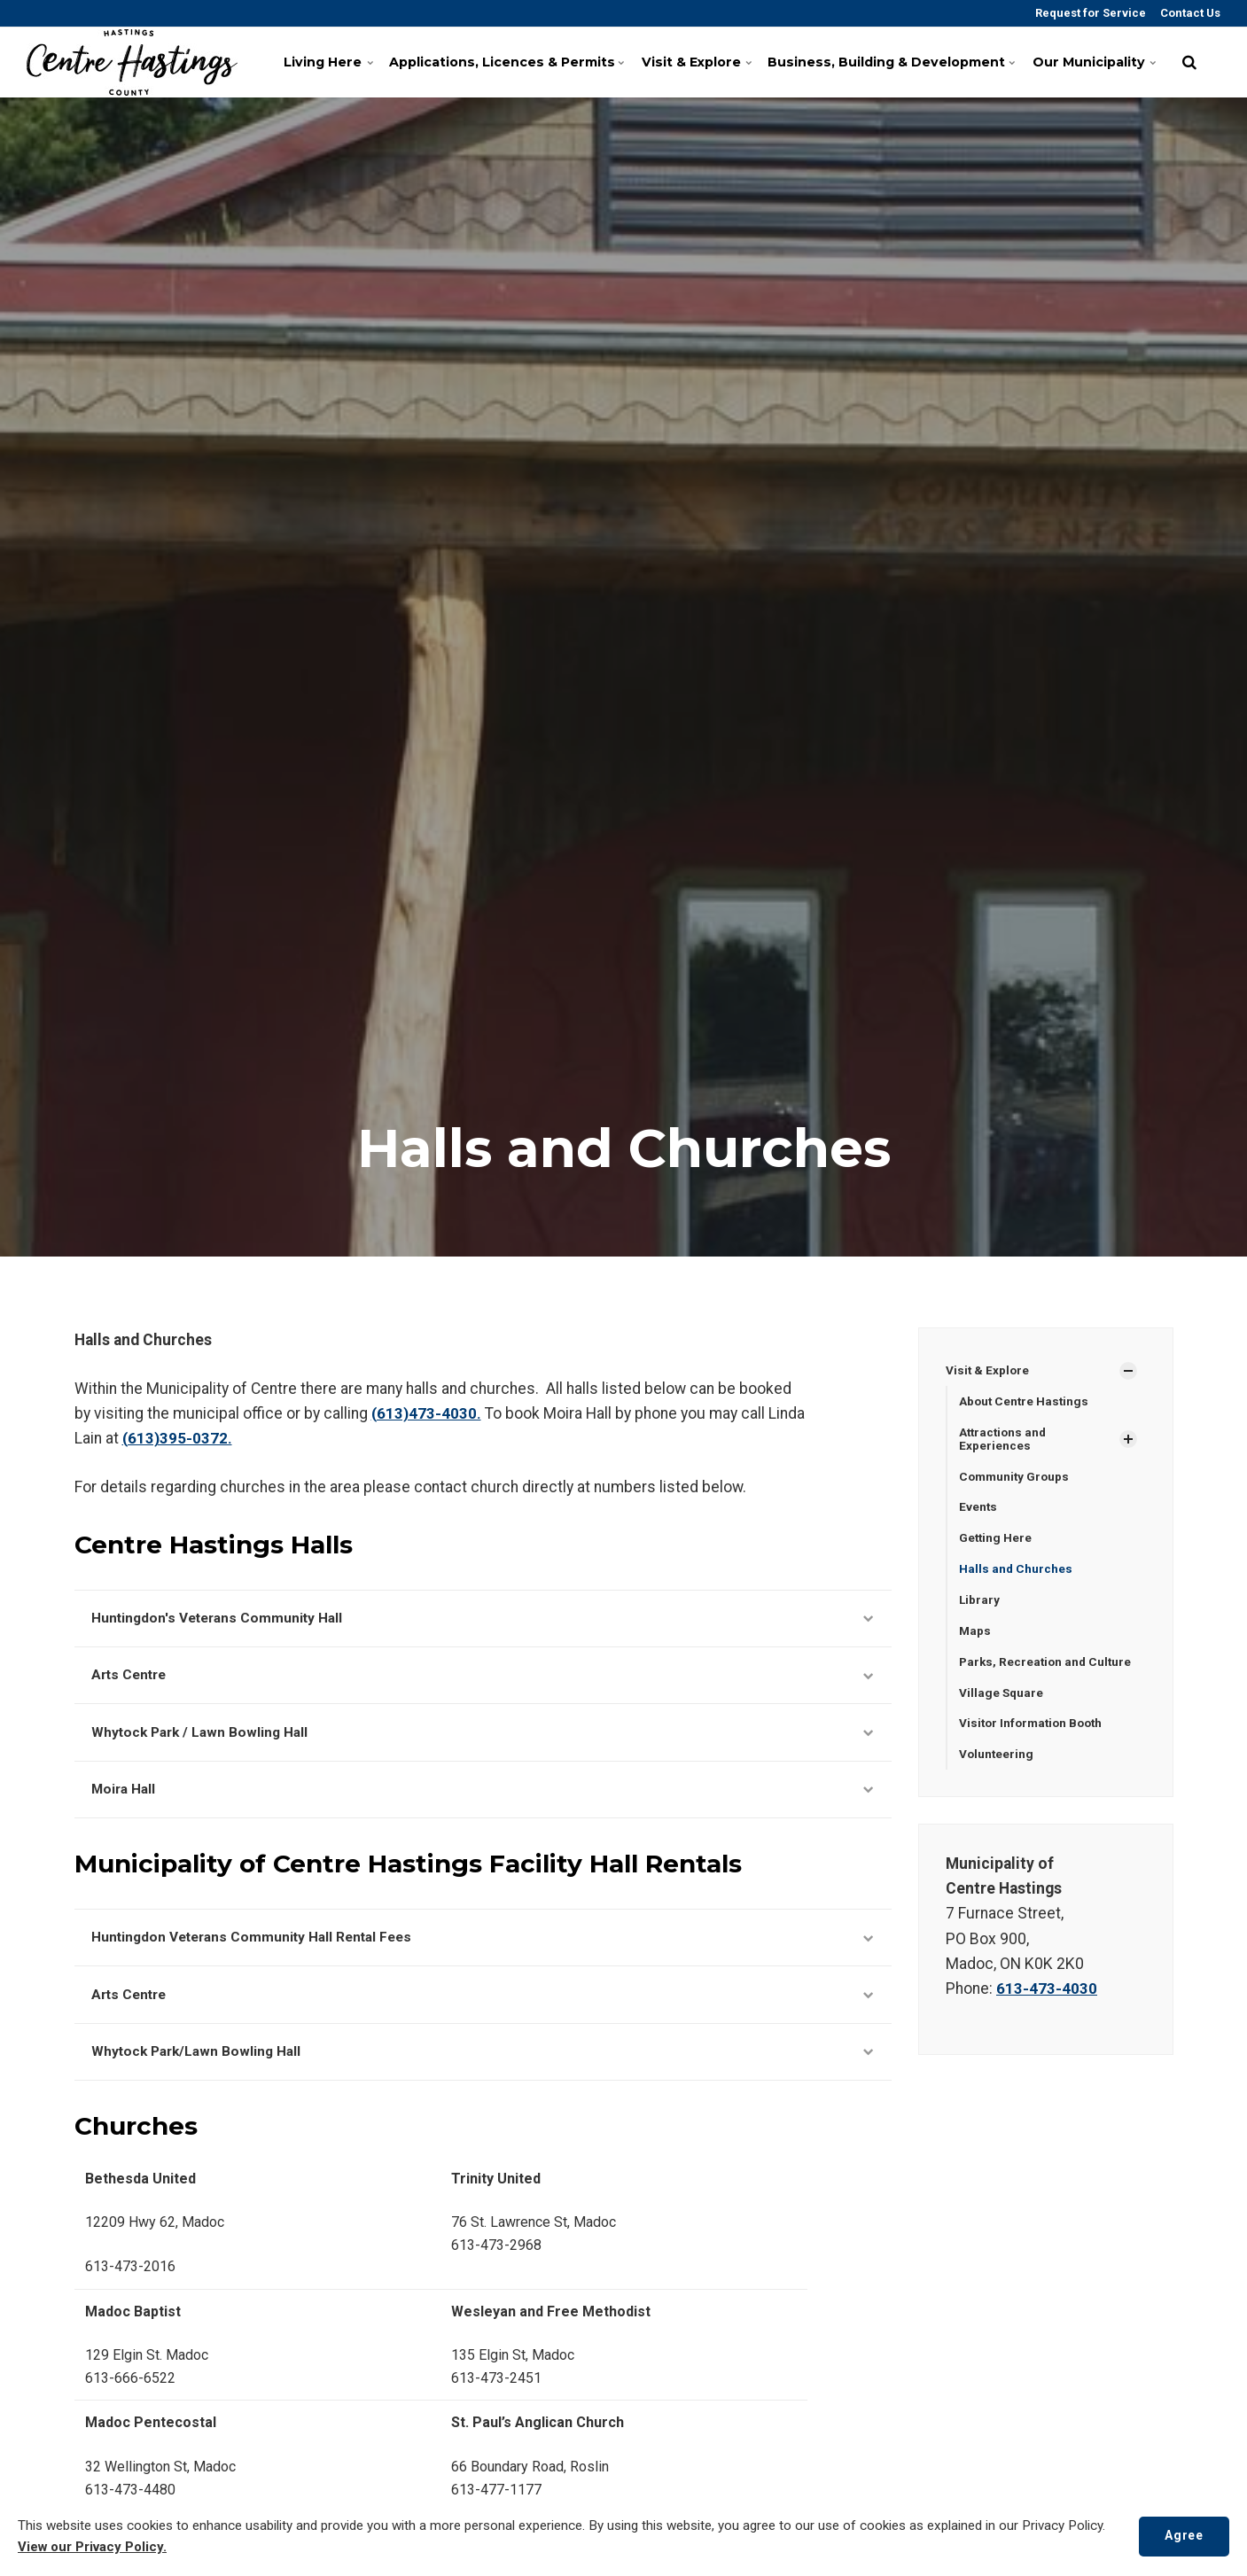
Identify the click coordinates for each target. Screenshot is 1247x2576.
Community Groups (1016, 1478)
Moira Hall (483, 1795)
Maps (975, 1635)
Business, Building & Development (891, 62)
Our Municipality (1093, 62)
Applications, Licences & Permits (512, 62)
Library (980, 1603)
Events (978, 1509)
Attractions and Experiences (1004, 1439)
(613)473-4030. (426, 1413)
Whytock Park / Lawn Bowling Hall (483, 1737)
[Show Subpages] (1128, 1371)
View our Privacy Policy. (94, 2548)
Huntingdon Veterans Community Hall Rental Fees (483, 1946)
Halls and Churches (1016, 1572)
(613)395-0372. (177, 1438)
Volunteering (997, 1760)
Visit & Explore (701, 62)
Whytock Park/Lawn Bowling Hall (483, 2064)
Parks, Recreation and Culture (1047, 1666)
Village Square (1002, 1697)
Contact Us (1188, 12)
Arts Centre (483, 1677)
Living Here (338, 62)
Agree (1182, 2535)
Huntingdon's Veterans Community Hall (483, 1619)
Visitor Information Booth (1034, 1729)
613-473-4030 (1046, 1995)
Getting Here (996, 1540)
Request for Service (1089, 12)
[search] (1189, 62)
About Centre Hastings (1025, 1402)
